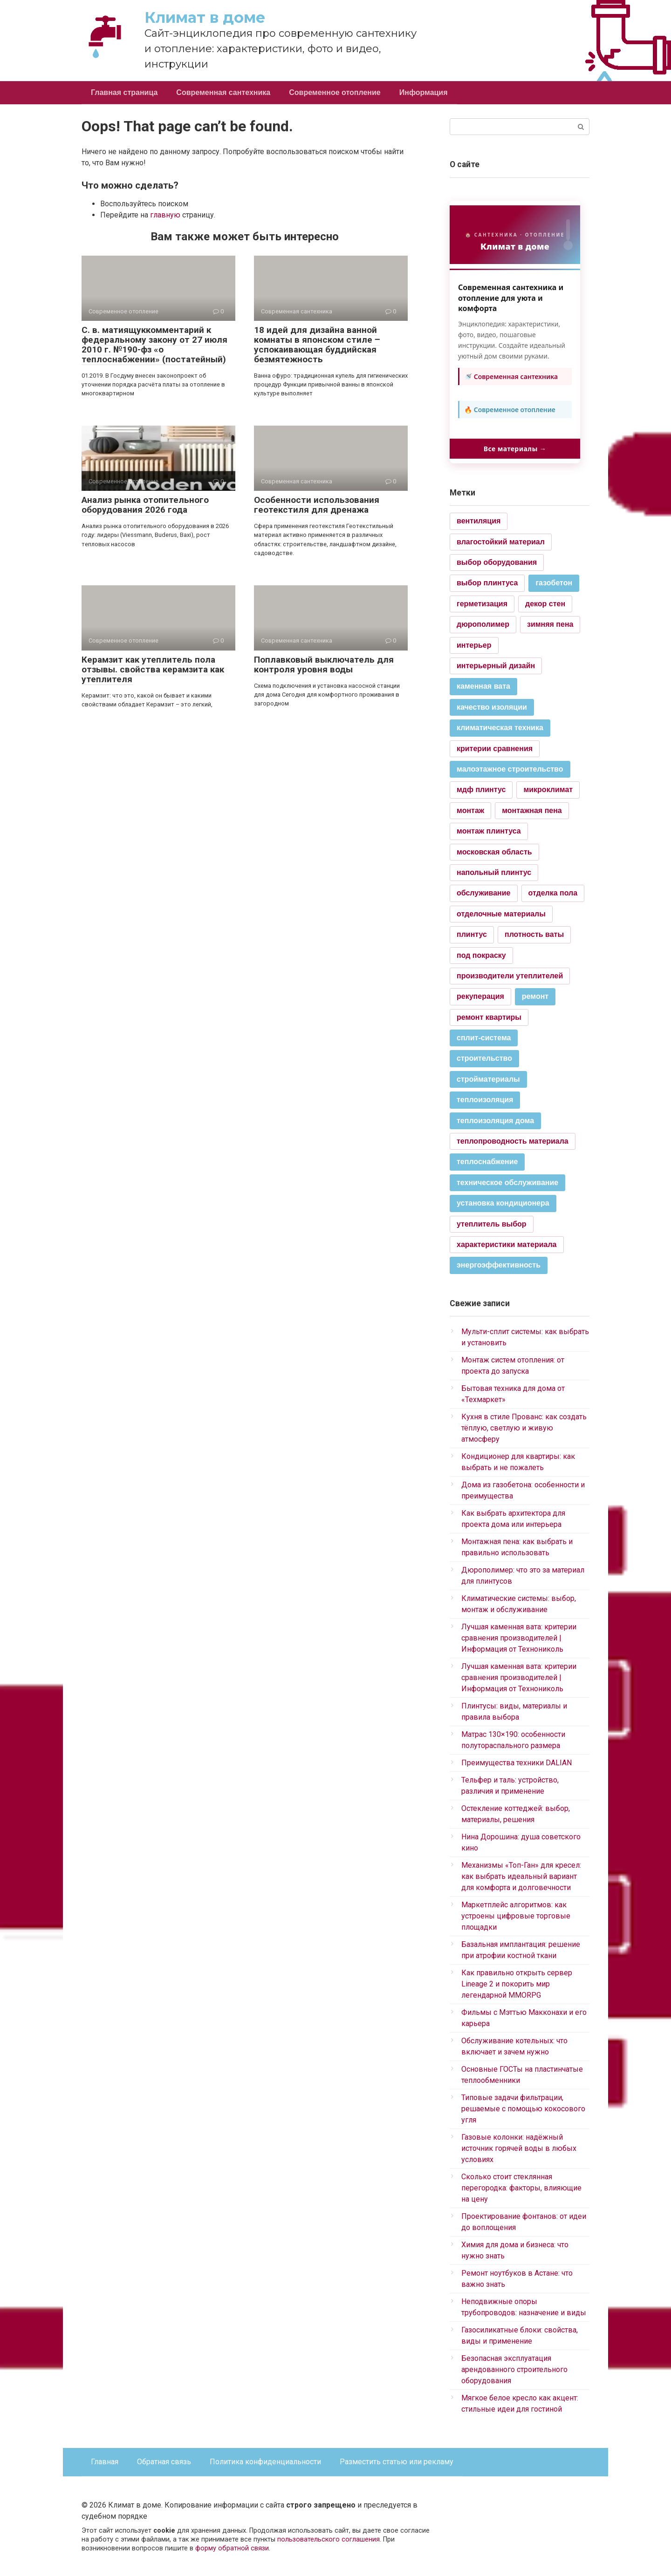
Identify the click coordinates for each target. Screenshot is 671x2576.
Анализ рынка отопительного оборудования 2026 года (145, 505)
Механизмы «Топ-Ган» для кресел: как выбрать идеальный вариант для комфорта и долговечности (521, 1876)
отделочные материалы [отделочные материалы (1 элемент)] (501, 914)
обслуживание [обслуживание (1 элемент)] (484, 893)
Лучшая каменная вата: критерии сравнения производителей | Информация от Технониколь (518, 1638)
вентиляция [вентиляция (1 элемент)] (478, 521)
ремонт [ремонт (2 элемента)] (535, 996)
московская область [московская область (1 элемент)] (494, 852)
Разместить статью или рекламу (396, 2461)
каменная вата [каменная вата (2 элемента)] (483, 686)
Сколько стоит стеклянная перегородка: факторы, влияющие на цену (521, 2187)
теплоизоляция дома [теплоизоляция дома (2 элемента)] (495, 1121)
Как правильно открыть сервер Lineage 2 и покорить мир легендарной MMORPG (516, 1984)
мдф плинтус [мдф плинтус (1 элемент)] (481, 789)
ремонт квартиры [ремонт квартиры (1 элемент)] (489, 1017)
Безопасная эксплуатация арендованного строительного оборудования (514, 2369)
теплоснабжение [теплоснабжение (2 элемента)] (487, 1162)
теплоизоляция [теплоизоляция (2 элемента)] (485, 1100)
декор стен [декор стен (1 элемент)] (545, 604)
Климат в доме (204, 17)
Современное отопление (335, 92)
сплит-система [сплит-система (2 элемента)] (484, 1038)
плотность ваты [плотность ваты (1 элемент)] (534, 934)
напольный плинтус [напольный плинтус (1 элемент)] (494, 872)
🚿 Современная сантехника (511, 376)
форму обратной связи (232, 2548)
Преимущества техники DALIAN (516, 1762)
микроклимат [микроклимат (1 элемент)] (548, 789)
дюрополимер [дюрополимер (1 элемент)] (483, 624)
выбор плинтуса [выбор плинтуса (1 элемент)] (487, 583)
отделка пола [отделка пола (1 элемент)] (553, 893)
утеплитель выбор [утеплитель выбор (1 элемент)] (492, 1224)
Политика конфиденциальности (265, 2461)
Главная (104, 2461)
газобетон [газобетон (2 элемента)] (553, 583)
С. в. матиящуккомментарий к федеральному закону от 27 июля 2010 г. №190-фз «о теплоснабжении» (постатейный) (154, 345)
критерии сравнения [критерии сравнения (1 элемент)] (495, 748)
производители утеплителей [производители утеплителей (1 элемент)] (510, 976)
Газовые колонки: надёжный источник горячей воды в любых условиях (518, 2148)
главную (165, 214)
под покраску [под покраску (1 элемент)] (481, 955)
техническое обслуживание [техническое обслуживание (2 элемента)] (507, 1182)
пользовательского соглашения (328, 2539)
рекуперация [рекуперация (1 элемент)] (480, 996)
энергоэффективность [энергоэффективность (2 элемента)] (499, 1265)
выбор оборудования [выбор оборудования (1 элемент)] (497, 562)
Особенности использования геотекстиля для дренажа (316, 505)
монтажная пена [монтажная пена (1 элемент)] (532, 810)
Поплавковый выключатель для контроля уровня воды (324, 664)
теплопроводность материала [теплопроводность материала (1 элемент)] (512, 1141)
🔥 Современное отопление (509, 409)
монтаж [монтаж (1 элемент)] (470, 810)
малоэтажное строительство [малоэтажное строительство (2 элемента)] (510, 769)
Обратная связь (164, 2461)
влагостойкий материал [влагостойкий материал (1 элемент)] (501, 542)
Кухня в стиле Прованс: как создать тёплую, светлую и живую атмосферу (524, 1428)
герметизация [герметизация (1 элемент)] (482, 604)
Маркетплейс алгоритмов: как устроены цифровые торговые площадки (515, 1916)
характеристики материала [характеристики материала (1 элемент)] (507, 1244)
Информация (423, 92)
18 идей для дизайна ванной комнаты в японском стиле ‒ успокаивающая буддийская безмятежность (317, 345)
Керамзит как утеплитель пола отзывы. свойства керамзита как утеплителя (153, 669)
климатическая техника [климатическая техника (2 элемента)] (500, 728)
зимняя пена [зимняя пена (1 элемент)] (550, 624)
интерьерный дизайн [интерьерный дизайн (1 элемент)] (496, 666)
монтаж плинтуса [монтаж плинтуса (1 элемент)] (489, 831)
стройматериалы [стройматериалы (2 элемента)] (488, 1079)
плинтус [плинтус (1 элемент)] (472, 934)
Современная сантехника (223, 92)
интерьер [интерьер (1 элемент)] (474, 645)
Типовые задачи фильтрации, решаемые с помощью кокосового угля (523, 2108)
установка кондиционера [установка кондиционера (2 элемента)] (503, 1203)
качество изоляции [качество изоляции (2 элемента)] (492, 707)
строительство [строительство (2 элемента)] (484, 1058)
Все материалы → (515, 448)
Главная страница (124, 92)
